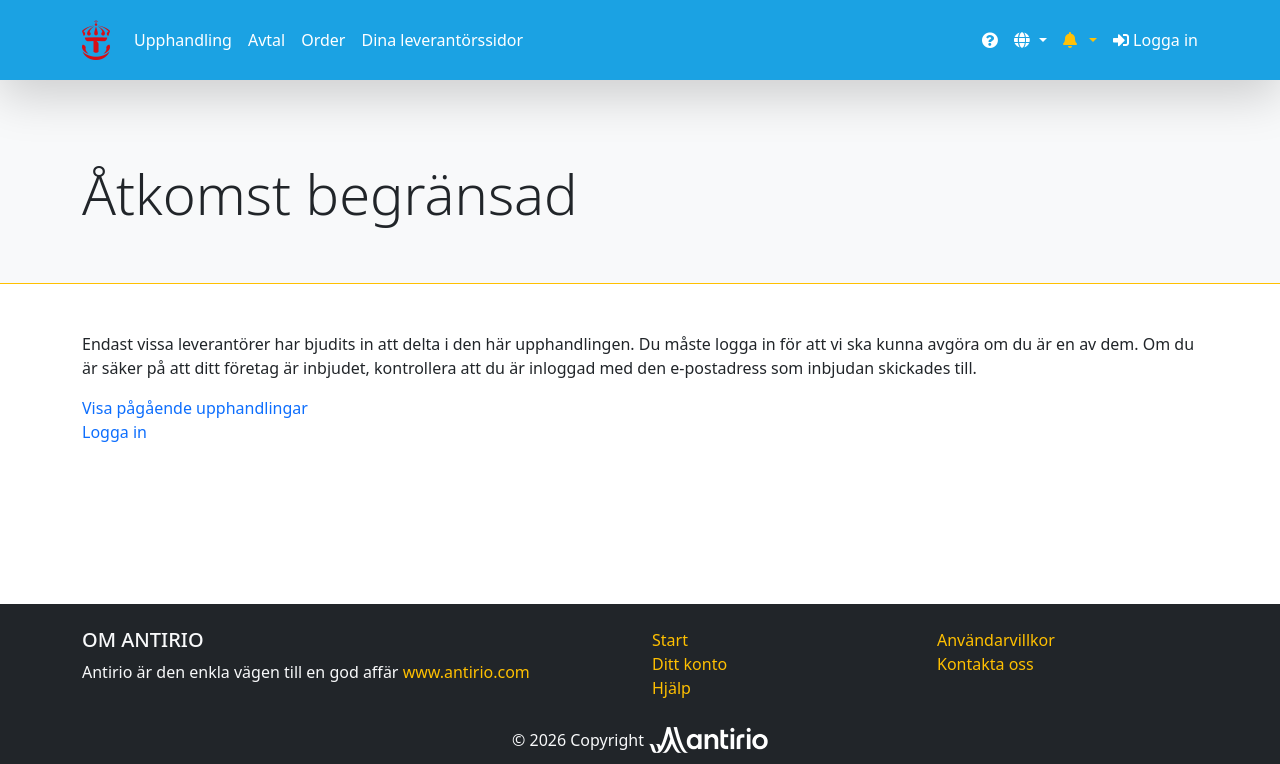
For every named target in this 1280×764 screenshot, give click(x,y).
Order (323, 40)
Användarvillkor (996, 640)
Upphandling (183, 40)
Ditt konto (689, 664)
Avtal (266, 40)
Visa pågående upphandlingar (195, 408)
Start (670, 640)
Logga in (1155, 40)
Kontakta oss (985, 664)
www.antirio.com (466, 672)
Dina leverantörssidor (442, 40)
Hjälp (671, 688)
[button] (1030, 40)
